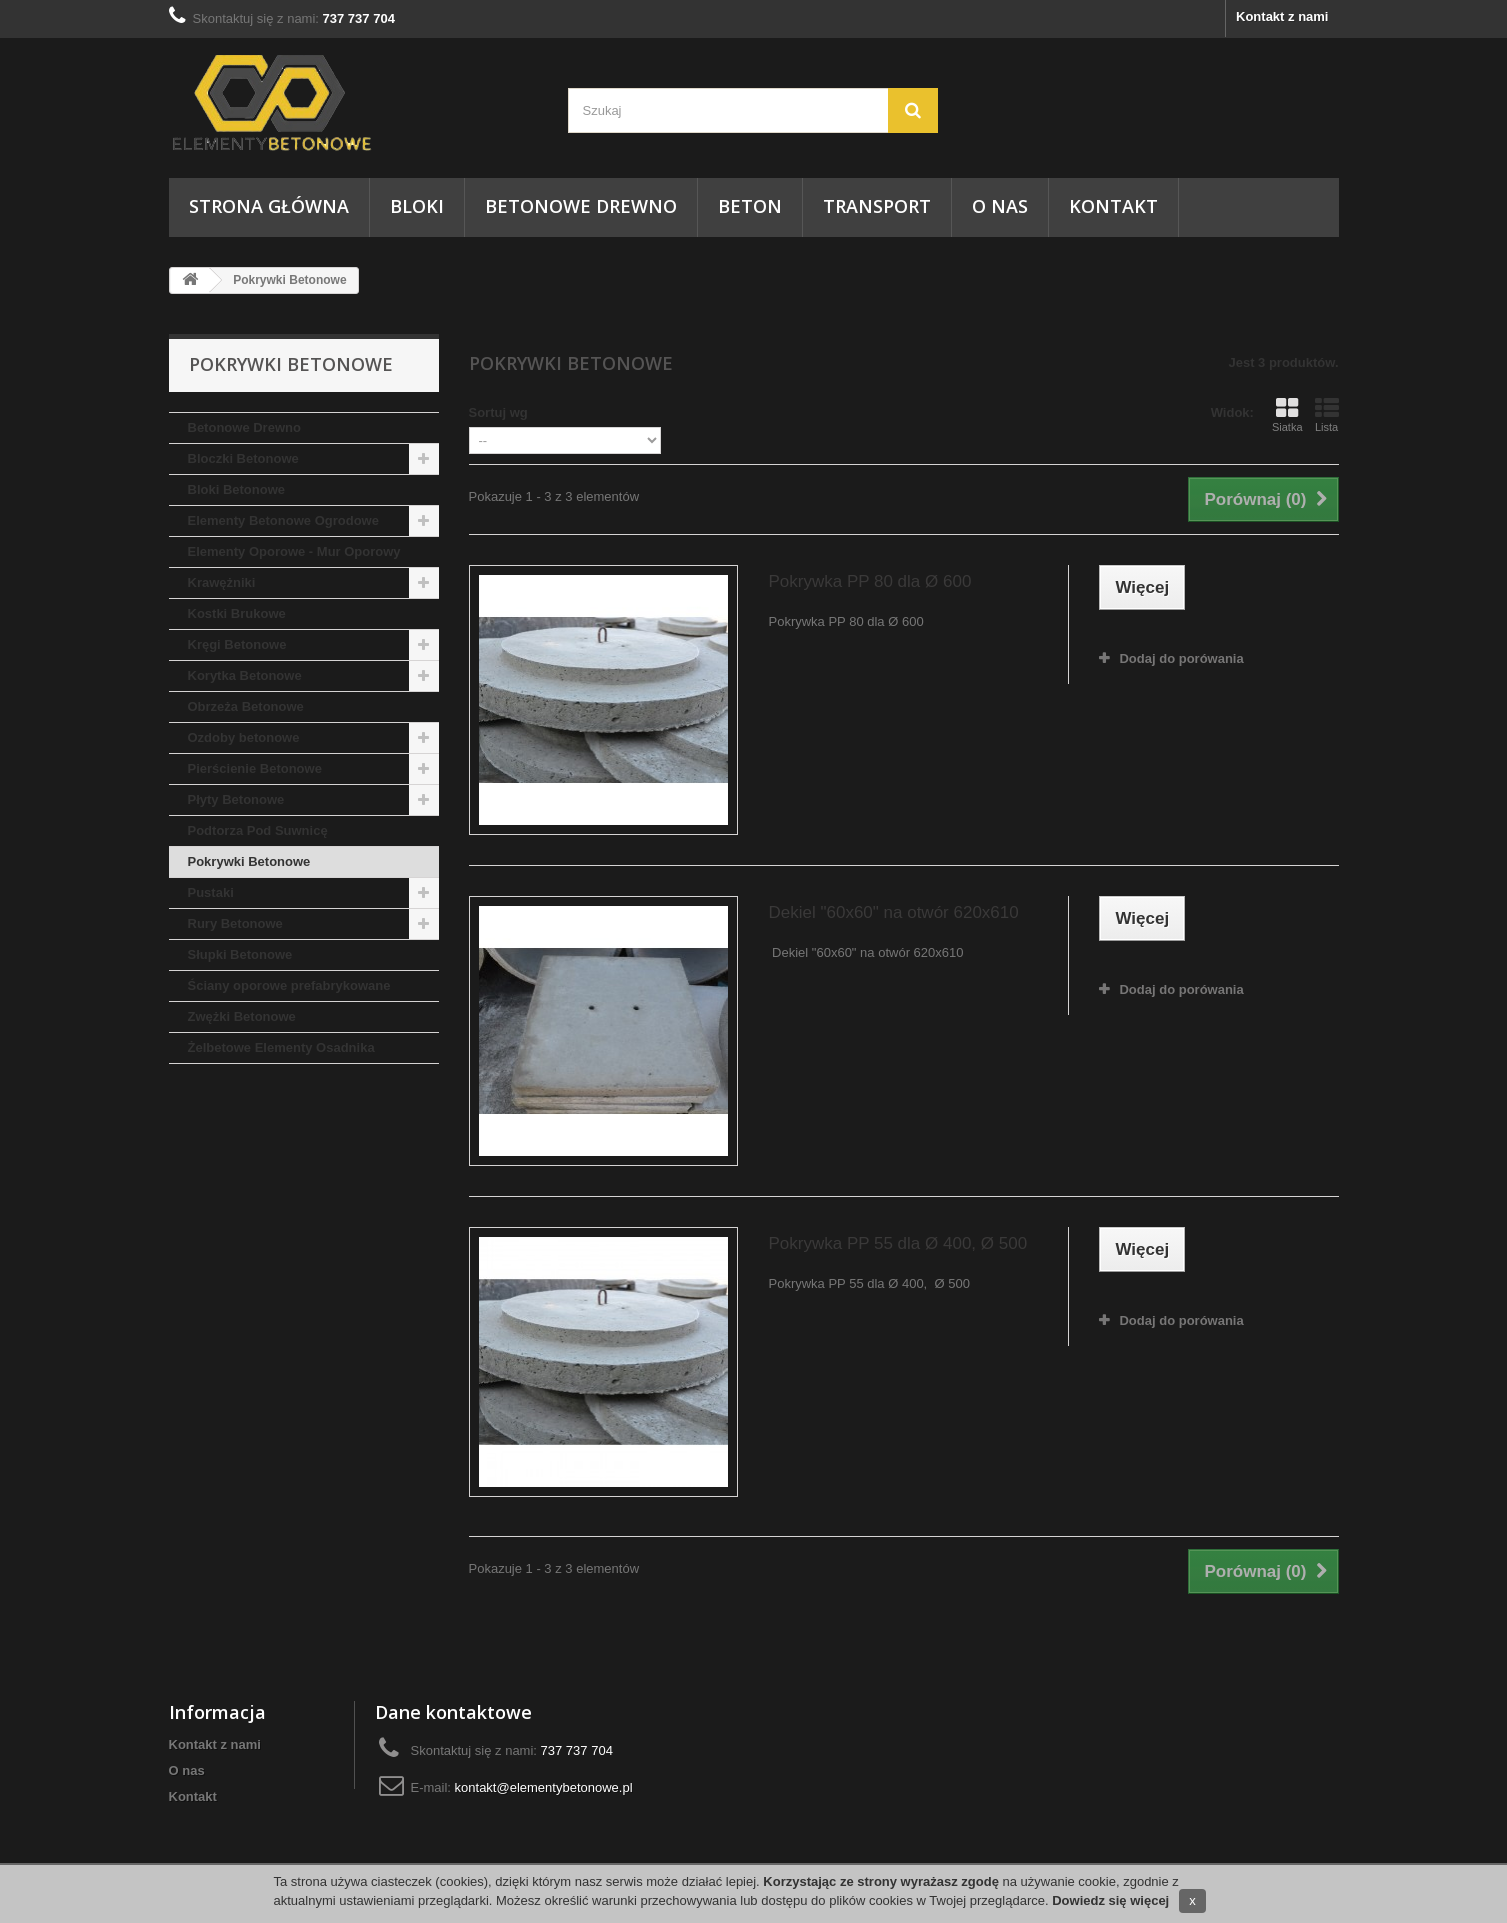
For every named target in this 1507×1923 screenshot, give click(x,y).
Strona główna (269, 206)
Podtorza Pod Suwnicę (258, 830)
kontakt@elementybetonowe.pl (544, 1787)
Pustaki (211, 892)
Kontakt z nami (1282, 16)
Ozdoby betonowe (244, 737)
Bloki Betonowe (237, 489)
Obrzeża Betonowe (246, 706)
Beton (750, 206)
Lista (1327, 415)
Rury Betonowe (235, 923)
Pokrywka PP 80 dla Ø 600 (869, 581)
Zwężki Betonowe (242, 1016)
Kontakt (1113, 206)
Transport (877, 206)
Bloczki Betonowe (243, 458)
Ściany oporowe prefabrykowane (289, 985)
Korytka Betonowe (245, 675)
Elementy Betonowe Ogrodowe (283, 520)
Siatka (1287, 415)
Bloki (417, 206)
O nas (1000, 206)
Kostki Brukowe (237, 613)
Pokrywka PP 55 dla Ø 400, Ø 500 (897, 1243)
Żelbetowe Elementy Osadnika (281, 1047)
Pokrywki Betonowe (249, 861)
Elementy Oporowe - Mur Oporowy (294, 551)
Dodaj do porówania (1181, 658)
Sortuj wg (498, 412)
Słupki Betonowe (240, 954)
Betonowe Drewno (581, 206)
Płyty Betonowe (236, 799)
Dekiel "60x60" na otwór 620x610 (893, 912)
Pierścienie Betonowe (255, 768)
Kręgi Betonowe (237, 644)
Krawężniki (222, 582)
